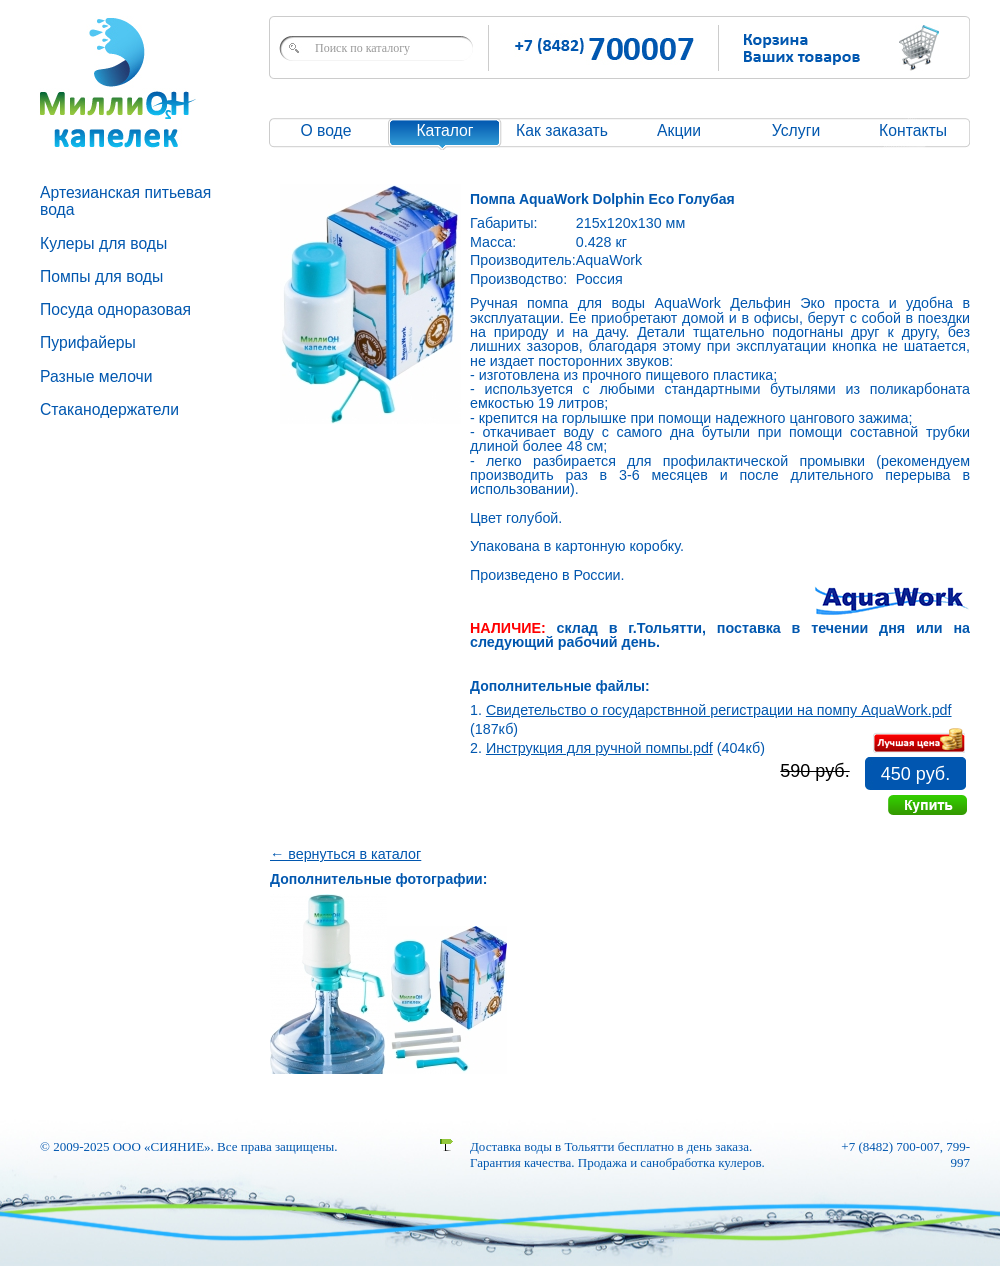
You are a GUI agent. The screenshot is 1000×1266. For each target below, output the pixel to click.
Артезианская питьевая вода (125, 201)
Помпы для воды (101, 276)
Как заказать (562, 130)
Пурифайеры (88, 342)
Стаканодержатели (109, 409)
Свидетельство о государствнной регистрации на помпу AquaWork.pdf (719, 710)
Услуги (796, 130)
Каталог (444, 130)
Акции (679, 130)
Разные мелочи (96, 376)
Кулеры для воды (103, 243)
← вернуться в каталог (345, 854)
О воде (325, 130)
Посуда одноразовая (115, 309)
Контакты (913, 130)
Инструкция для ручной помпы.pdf (599, 748)
